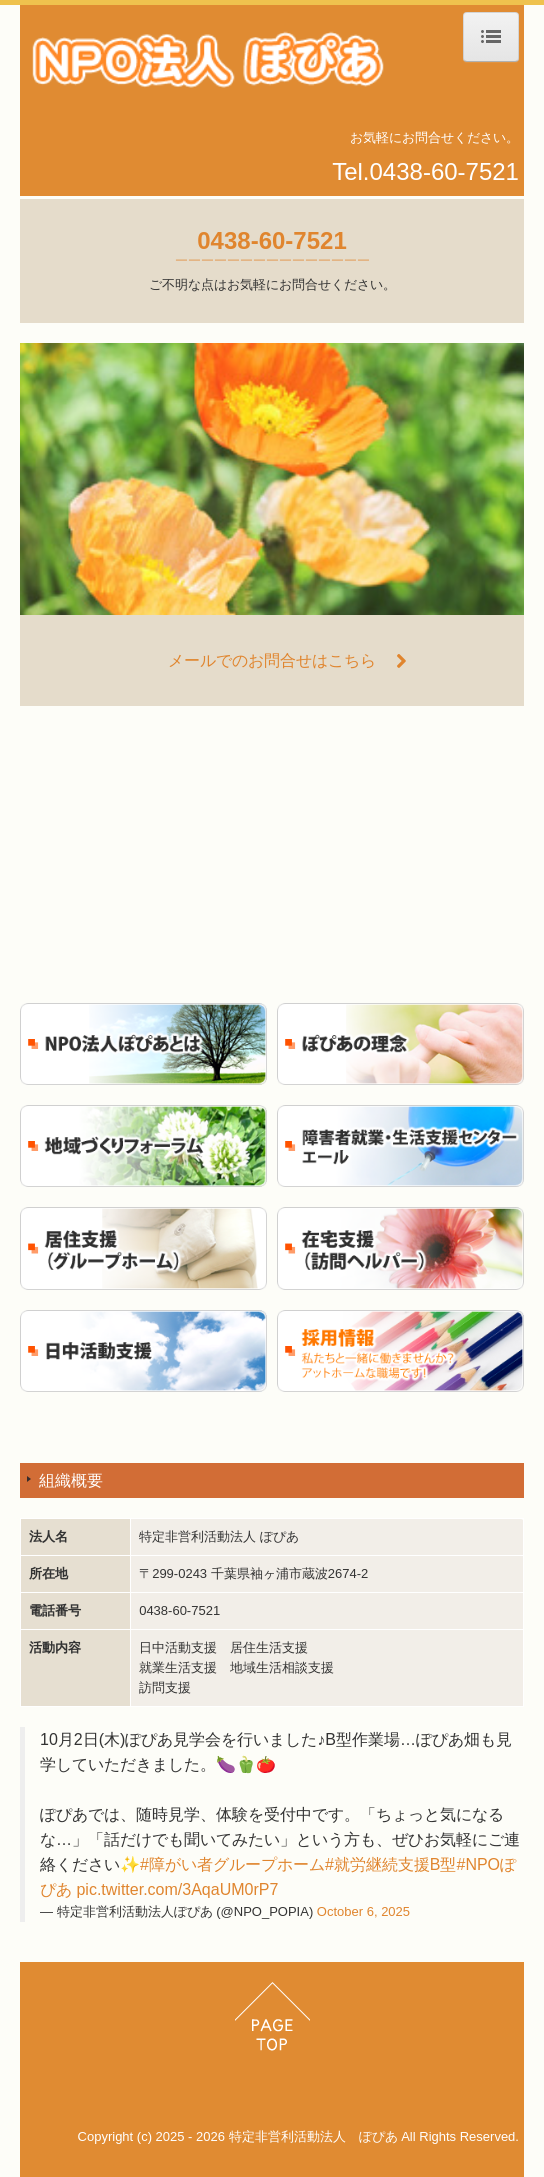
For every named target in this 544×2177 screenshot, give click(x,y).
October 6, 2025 (363, 1911)
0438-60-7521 (444, 171)
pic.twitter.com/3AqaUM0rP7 (177, 1889)
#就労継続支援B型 (391, 1864)
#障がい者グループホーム (232, 1864)
